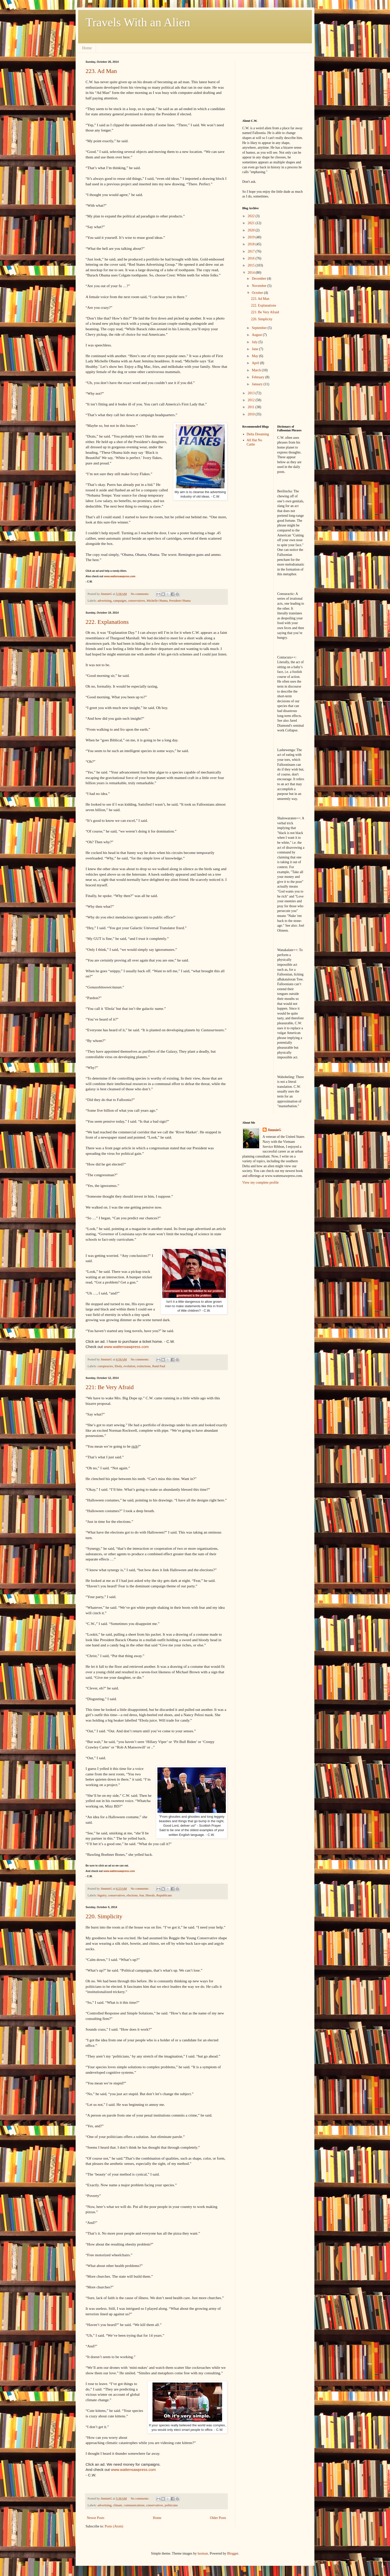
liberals (150, 1895)
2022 (252, 216)
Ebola (118, 1366)
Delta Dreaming (258, 434)
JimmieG (274, 1130)
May (255, 356)
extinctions (143, 1366)
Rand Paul (158, 1366)
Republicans (164, 1895)
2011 (251, 407)
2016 (252, 258)
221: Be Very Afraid (110, 1387)
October (258, 293)
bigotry (102, 1895)
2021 (252, 223)
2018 (252, 244)
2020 (252, 230)
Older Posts (218, 2518)
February (258, 377)
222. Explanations (107, 622)
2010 (252, 414)
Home (87, 48)
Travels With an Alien (138, 22)
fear (141, 1895)
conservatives (136, 600)
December (259, 278)
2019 (252, 237)
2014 (252, 272)
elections (132, 1895)
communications (134, 2505)
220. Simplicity (104, 1916)
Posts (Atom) (114, 2526)
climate (117, 2505)
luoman (202, 2553)
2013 (252, 393)
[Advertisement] (267, 85)
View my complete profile (260, 1182)
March (257, 370)
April (256, 363)
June (255, 349)
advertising (104, 600)
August (257, 335)
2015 (252, 265)
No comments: (140, 594)
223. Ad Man (101, 71)
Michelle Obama (156, 600)
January (257, 384)
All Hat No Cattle (254, 442)
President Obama (180, 600)
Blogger (232, 2553)
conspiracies (105, 1366)
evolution (129, 1366)
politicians (171, 2505)
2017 (252, 251)
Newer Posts (95, 2518)
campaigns (119, 600)
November (259, 286)
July (255, 342)
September (259, 328)
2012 (252, 400)
